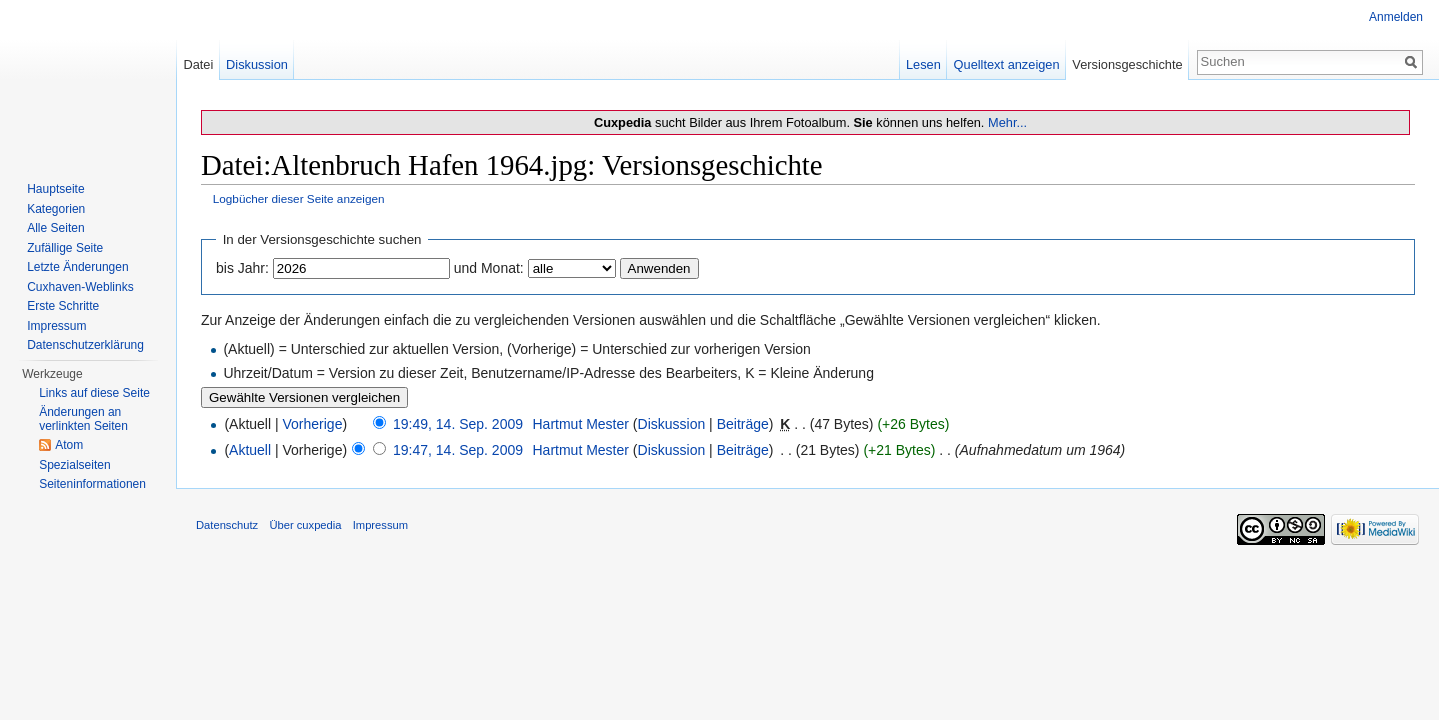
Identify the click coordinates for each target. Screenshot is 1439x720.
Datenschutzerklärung (85, 345)
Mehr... (1007, 122)
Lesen (923, 64)
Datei (198, 64)
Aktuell (250, 450)
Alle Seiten (55, 228)
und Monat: (489, 268)
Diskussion (672, 424)
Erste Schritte (63, 306)
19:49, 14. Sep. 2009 (458, 424)
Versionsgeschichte (1127, 64)
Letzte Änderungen (77, 267)
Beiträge (743, 424)
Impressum (56, 326)
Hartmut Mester (580, 424)
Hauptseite (55, 189)
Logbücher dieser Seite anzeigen (299, 198)
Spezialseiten (74, 465)
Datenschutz (227, 525)
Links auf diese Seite (94, 393)
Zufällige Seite (65, 248)
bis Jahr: (242, 268)
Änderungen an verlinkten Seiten (83, 419)
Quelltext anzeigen (1007, 64)
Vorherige (313, 424)
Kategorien (56, 209)
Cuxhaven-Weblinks (80, 287)
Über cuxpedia (305, 525)
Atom (69, 445)
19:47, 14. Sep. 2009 (458, 450)
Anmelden (1396, 17)
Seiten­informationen (92, 484)
